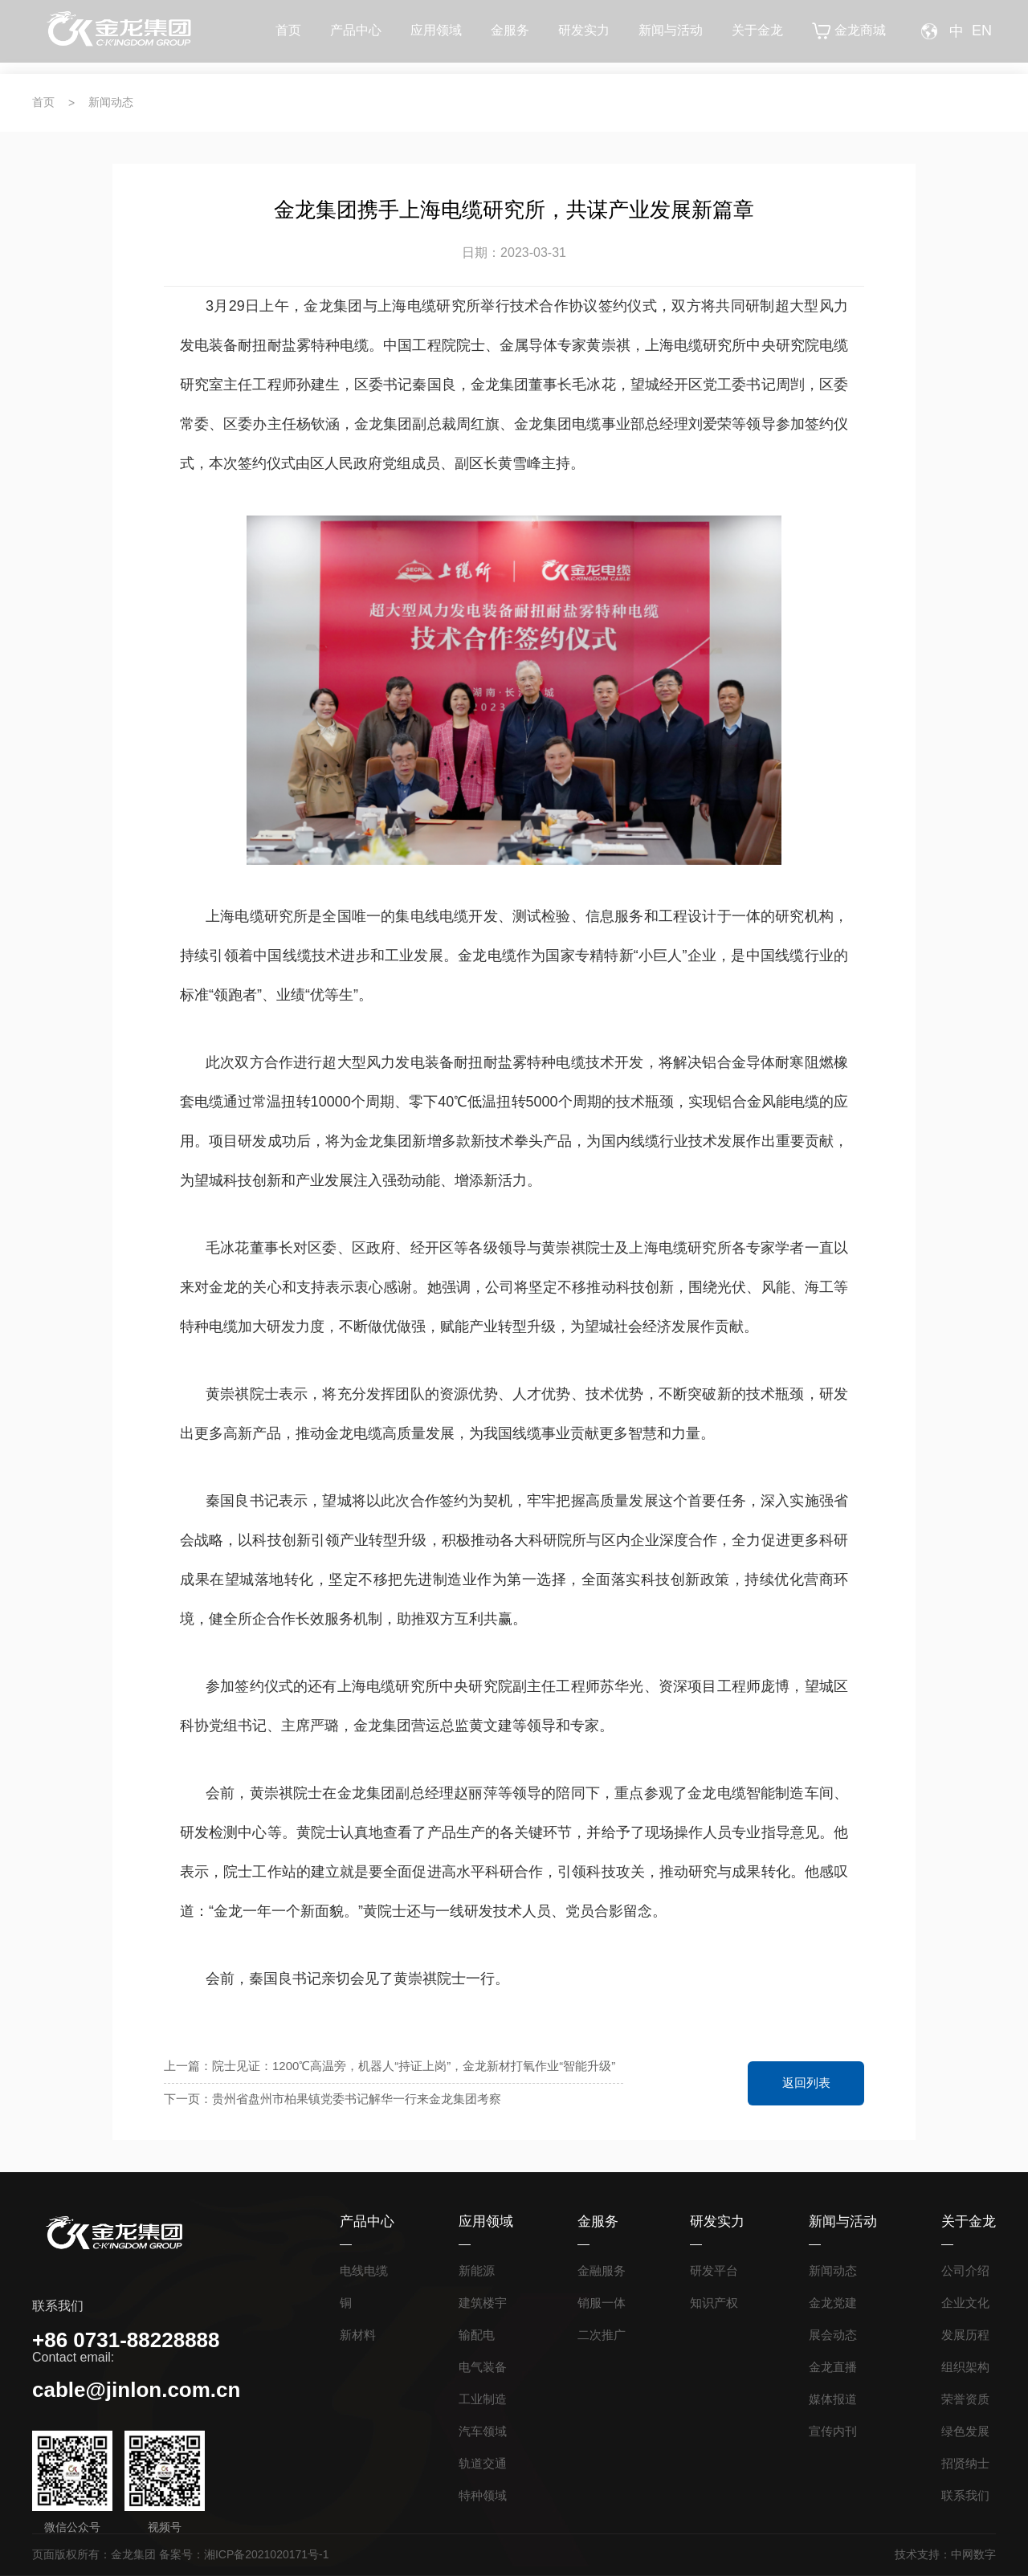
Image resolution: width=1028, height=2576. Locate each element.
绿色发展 (965, 2431)
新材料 (358, 2335)
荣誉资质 (965, 2399)
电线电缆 (364, 2270)
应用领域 (436, 36)
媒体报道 (833, 2399)
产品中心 (355, 36)
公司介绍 (965, 2270)
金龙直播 (833, 2367)
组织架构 (965, 2367)
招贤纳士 (965, 2463)
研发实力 (584, 36)
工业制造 (483, 2399)
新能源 (477, 2270)
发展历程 (965, 2335)
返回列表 (806, 2082)
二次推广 (601, 2335)
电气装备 (483, 2367)
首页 (288, 36)
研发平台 (714, 2270)
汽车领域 (483, 2431)
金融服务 (601, 2270)
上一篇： (389, 2066)
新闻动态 (110, 102)
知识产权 (714, 2302)
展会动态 (833, 2335)
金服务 (510, 36)
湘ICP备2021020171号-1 (266, 2554)
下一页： (389, 2099)
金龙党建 (833, 2302)
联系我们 (965, 2495)
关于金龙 (757, 36)
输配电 (477, 2335)
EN (982, 37)
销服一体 (601, 2302)
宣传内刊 (833, 2431)
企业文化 (965, 2302)
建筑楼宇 (483, 2302)
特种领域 (483, 2495)
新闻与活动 (670, 36)
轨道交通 (483, 2463)
